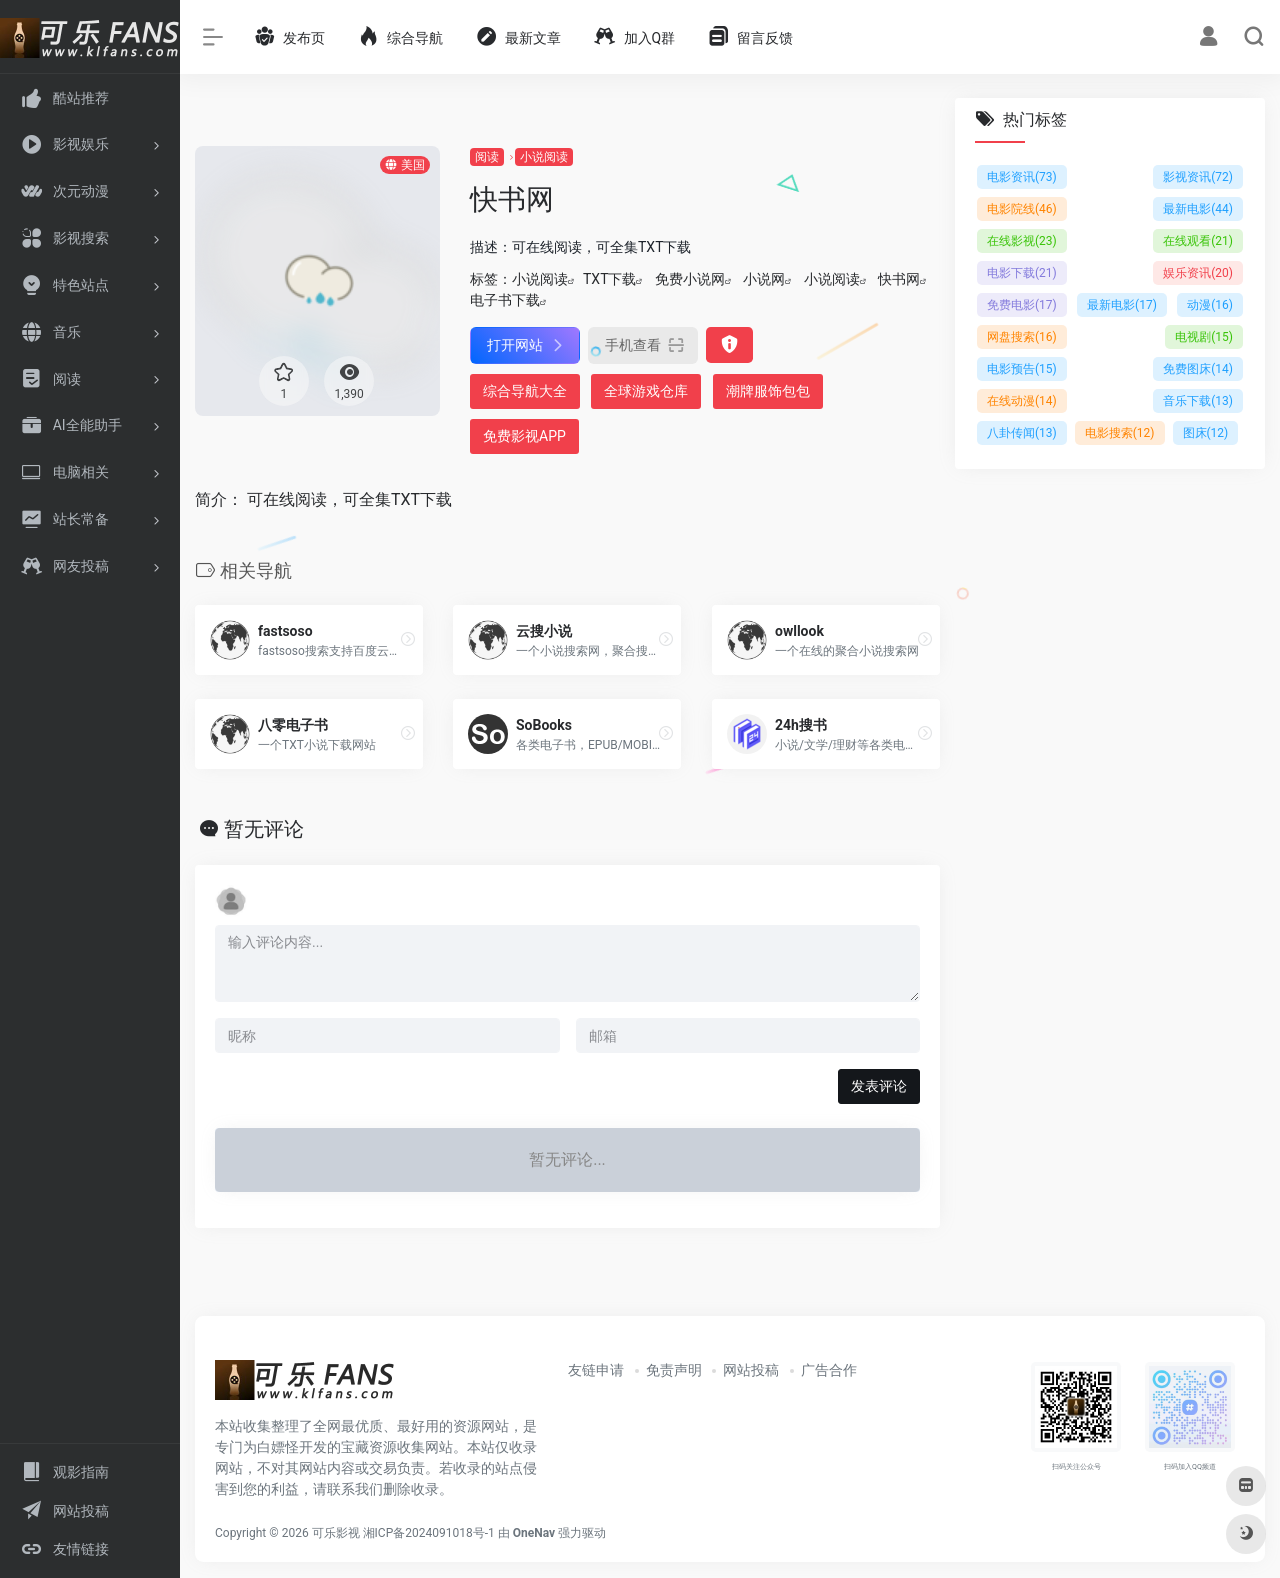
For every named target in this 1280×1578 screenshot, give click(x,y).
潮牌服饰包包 (768, 391)
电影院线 (1022, 209)
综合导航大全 (525, 391)
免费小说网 (690, 279)
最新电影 (1198, 209)
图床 (1206, 433)
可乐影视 (336, 1533)
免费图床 (1198, 369)
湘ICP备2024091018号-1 (429, 1533)
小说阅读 (544, 157)
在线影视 (1022, 241)
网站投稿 (751, 1370)
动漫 (1210, 305)
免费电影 (1022, 305)
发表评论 (879, 1086)
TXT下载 (609, 279)
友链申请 (596, 1370)
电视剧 (1204, 337)
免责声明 (674, 1370)
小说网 (764, 279)
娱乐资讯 (1198, 273)
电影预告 (1022, 369)
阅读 (487, 157)
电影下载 (1022, 273)
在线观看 (1198, 241)
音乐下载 (1198, 401)
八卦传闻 (1022, 433)
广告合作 (829, 1370)
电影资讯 (1022, 177)
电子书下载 (505, 300)
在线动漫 (1022, 401)
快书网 (899, 279)
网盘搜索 (1022, 337)
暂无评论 (264, 829)
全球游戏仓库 (646, 391)
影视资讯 (1198, 177)
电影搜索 (1120, 433)
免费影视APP (524, 436)
